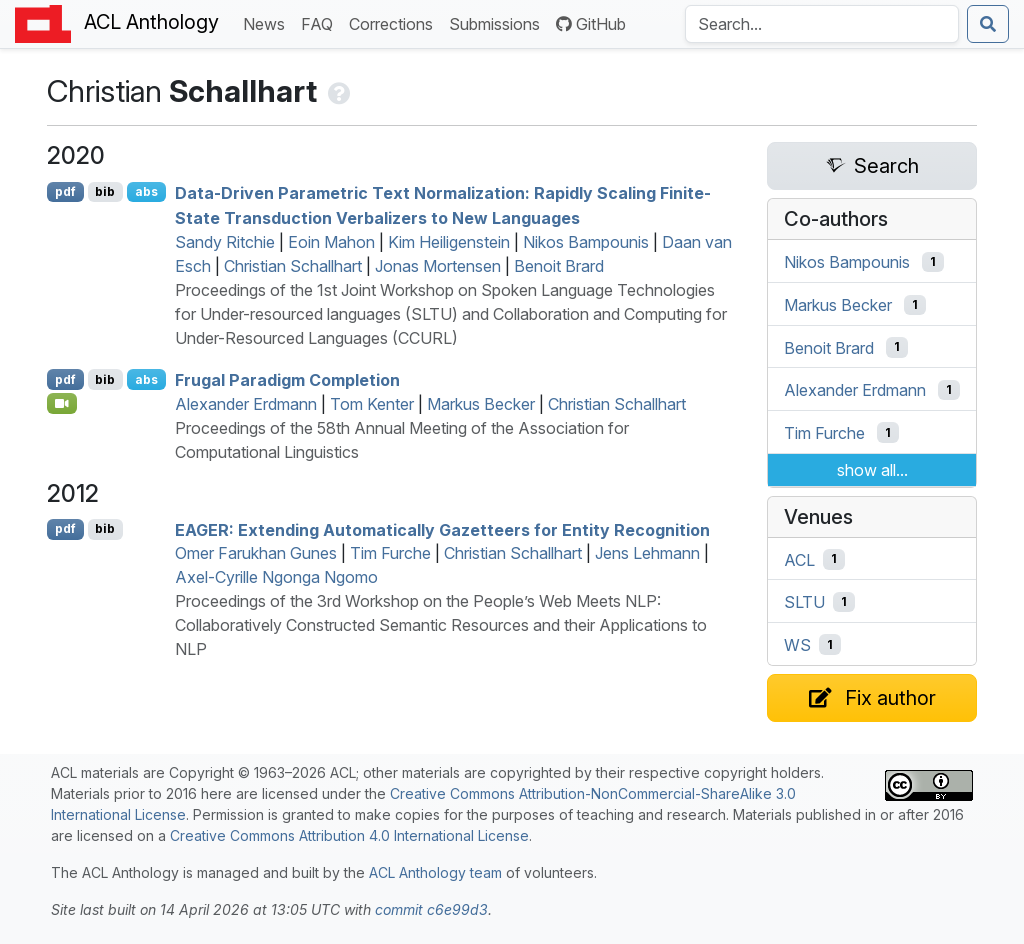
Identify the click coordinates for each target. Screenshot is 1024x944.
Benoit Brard (559, 266)
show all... (872, 470)
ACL (799, 559)
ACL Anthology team (435, 872)
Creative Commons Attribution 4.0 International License (349, 835)
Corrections (395, 22)
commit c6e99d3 (431, 909)
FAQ (321, 22)
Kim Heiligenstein (449, 242)
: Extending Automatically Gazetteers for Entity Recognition (442, 529)
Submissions (498, 22)
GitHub (591, 24)
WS (797, 645)
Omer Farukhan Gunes (256, 553)
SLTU (804, 602)
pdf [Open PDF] (65, 191)
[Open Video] (62, 403)
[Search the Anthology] (822, 24)
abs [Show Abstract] (146, 191)
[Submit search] (988, 24)
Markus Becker (481, 404)
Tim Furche (390, 553)
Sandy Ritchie (225, 242)
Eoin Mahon (331, 242)
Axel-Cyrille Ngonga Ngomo (276, 577)
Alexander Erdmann (246, 404)
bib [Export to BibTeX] (105, 191)
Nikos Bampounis (586, 242)
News (268, 22)
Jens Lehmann (647, 553)
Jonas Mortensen (438, 266)
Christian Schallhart (293, 266)
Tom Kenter (372, 404)
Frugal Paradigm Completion (287, 380)
